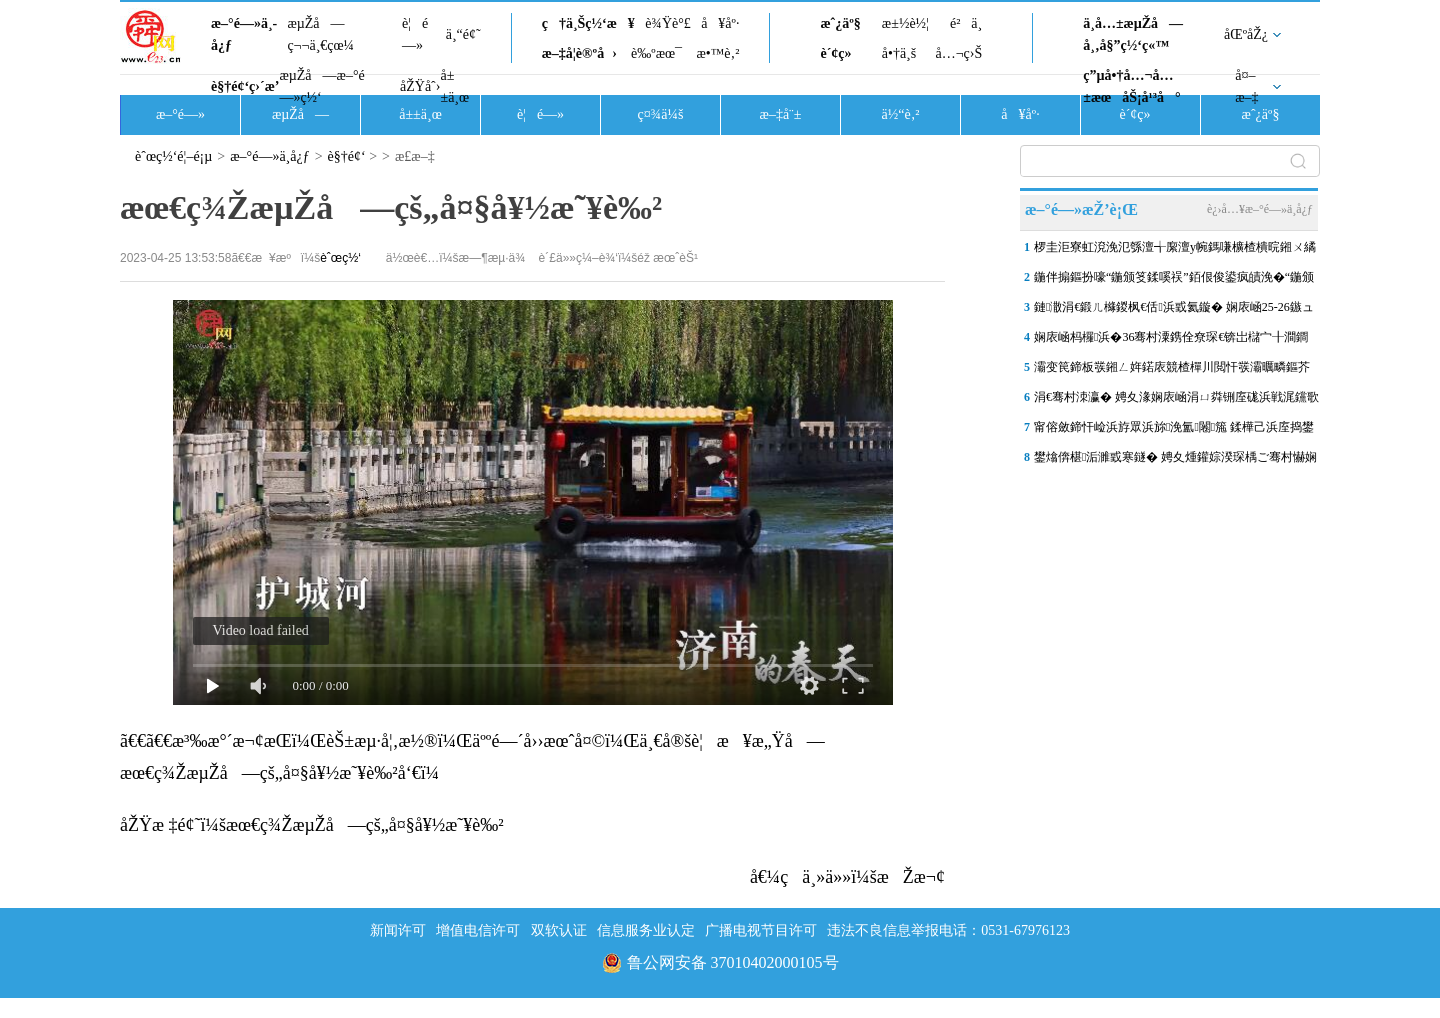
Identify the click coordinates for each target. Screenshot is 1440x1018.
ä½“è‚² (900, 114)
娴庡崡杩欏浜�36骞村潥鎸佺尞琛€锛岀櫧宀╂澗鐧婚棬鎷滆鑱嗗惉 (1171, 341)
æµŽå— (300, 114)
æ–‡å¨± (781, 114)
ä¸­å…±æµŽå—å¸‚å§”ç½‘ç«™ (1133, 34)
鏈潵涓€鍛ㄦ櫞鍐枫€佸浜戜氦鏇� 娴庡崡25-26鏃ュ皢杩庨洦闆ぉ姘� (1174, 311)
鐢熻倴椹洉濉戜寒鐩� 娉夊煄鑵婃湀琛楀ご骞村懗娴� (1175, 461)
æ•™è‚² (717, 53)
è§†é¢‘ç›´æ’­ (245, 86)
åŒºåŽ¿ (1246, 34)
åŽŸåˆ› (420, 86)
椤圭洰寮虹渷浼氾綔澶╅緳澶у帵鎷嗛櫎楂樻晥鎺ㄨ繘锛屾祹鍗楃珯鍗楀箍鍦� (1175, 251)
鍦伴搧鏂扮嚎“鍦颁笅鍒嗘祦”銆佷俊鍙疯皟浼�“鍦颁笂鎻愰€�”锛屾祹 (1174, 281)
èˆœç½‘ (340, 258)
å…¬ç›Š (958, 53)
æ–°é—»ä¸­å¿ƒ (244, 34)
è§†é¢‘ (347, 156)
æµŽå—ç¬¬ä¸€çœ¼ (320, 34)
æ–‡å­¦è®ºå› (579, 53)
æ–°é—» (180, 114)
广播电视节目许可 (761, 930)
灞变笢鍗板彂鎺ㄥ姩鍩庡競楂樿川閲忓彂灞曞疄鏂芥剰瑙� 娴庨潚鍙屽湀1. (1172, 371)
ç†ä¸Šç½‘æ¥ (588, 23)
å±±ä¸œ (454, 86)
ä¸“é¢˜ (463, 34)
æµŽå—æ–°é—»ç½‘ (321, 86)
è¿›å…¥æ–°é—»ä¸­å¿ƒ (1260, 209)
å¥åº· (720, 23)
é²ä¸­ (966, 23)
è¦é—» (415, 34)
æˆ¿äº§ (840, 23)
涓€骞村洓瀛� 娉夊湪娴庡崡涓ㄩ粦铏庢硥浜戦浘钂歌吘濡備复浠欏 (1176, 401)
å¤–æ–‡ (1246, 86)
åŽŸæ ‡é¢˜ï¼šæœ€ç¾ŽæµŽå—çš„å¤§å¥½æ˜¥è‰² (312, 825)
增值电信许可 (478, 930)
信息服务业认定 (646, 930)
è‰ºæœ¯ (656, 53)
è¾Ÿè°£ (668, 23)
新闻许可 (398, 930)
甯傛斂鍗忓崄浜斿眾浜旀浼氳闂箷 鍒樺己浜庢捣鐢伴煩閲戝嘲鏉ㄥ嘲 (1174, 431)
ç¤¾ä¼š (661, 114)
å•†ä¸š (899, 53)
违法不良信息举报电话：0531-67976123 (948, 930)
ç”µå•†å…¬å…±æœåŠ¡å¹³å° (1131, 86)
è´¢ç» (841, 53)
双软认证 (559, 930)
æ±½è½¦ (905, 23)
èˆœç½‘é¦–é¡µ (173, 156)
